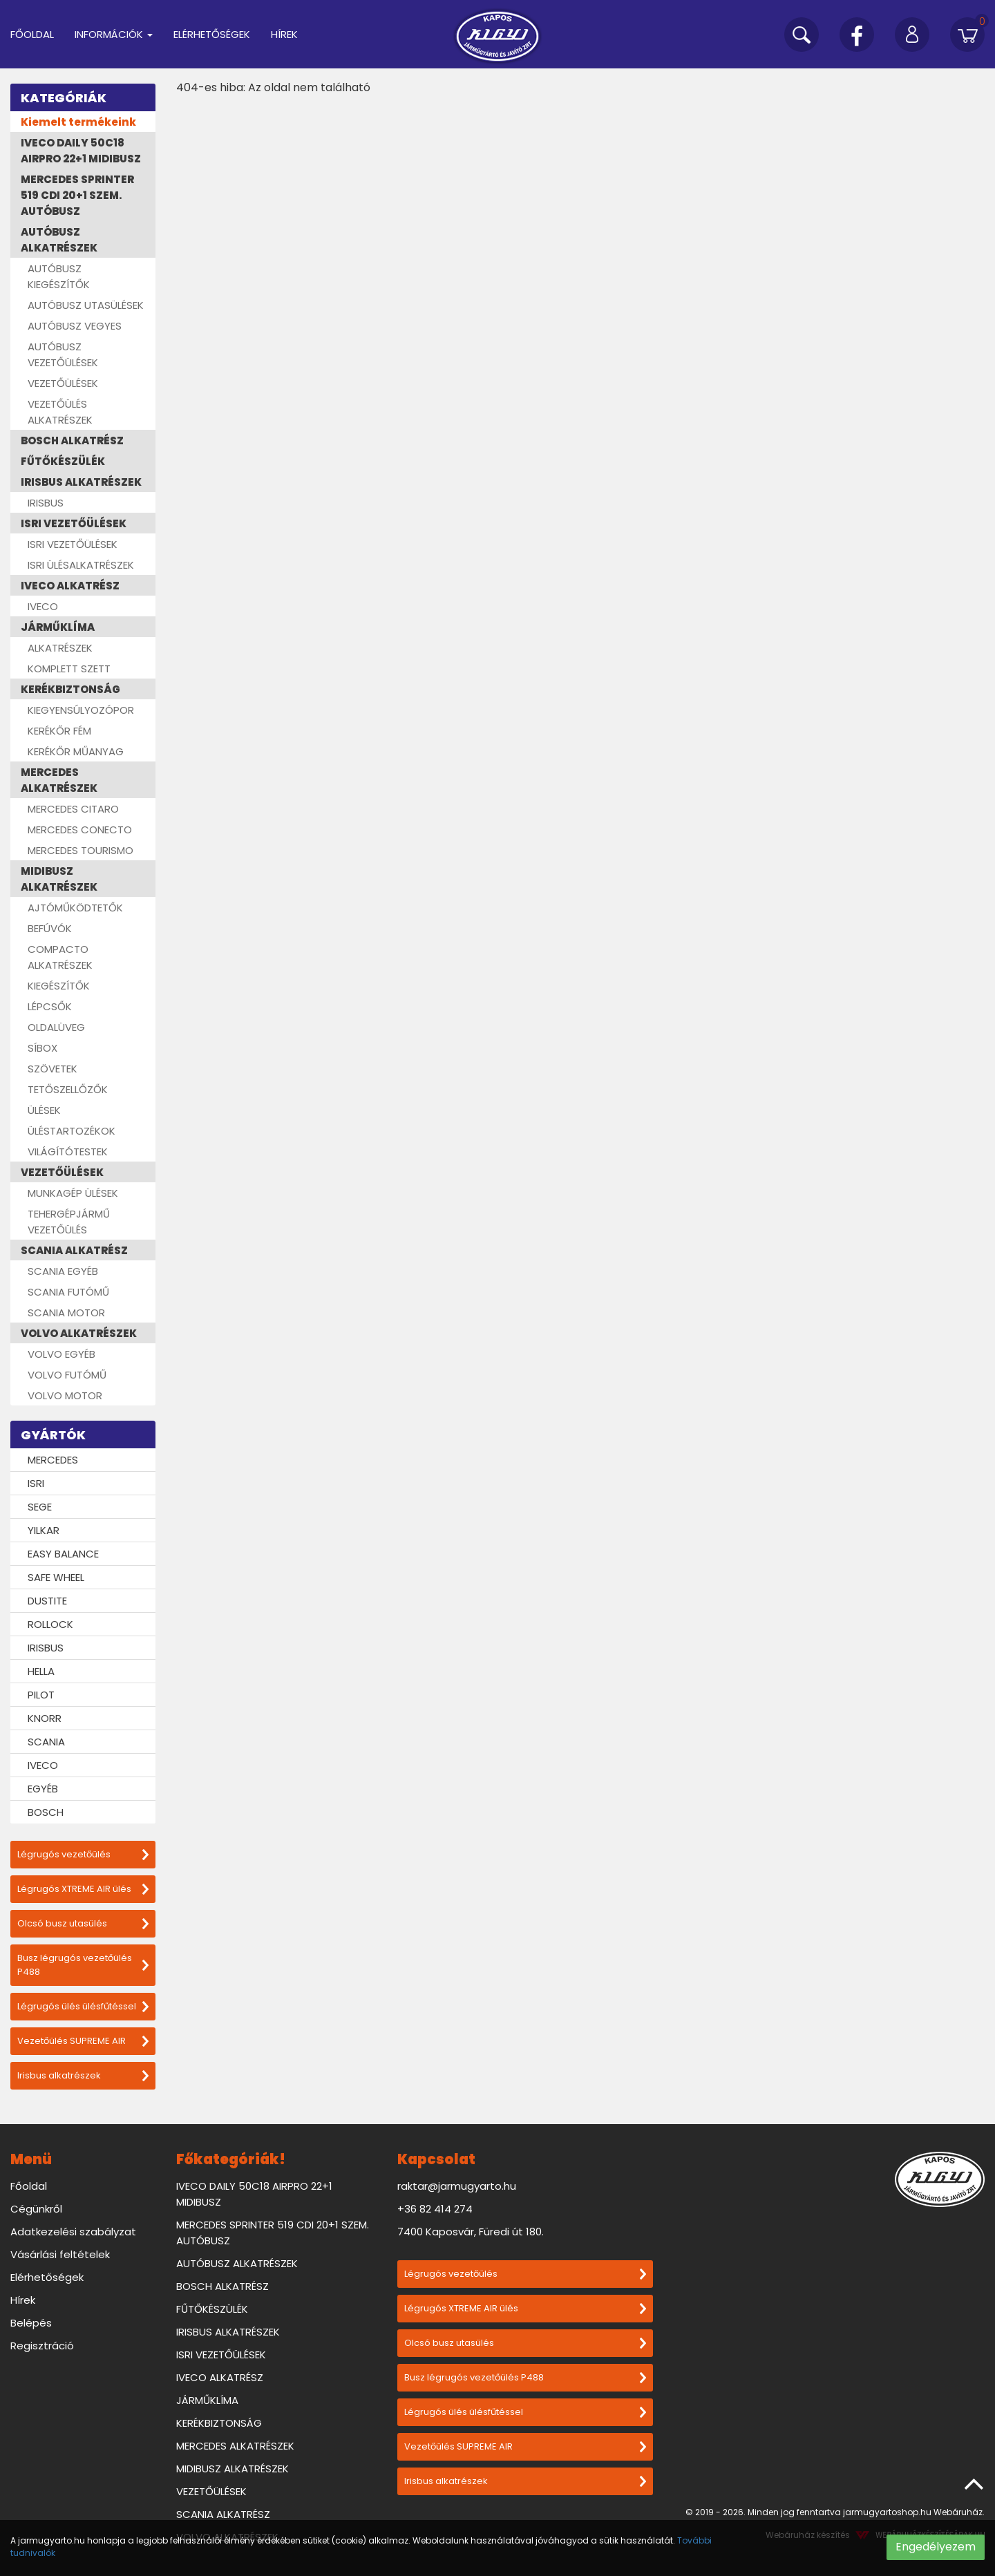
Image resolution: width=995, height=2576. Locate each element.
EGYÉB (43, 1788)
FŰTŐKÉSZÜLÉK (63, 461)
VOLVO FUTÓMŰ (67, 1374)
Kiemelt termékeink (78, 122)
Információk (114, 34)
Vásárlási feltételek (60, 2254)
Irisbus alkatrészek (83, 2075)
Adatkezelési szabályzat (73, 2231)
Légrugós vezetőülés (83, 1854)
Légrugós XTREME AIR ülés (83, 1888)
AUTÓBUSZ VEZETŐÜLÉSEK (63, 354)
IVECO (43, 606)
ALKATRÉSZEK (60, 648)
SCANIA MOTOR (66, 1312)
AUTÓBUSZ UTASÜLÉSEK (86, 305)
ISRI (36, 1483)
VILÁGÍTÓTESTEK (68, 1151)
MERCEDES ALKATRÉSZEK (59, 780)
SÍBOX (42, 1048)
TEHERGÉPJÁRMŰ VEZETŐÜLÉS (69, 1221)
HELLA (41, 1671)
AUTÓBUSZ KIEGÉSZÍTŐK (59, 276)
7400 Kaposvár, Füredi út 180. (470, 2231)
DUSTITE (47, 1600)
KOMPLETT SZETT (69, 668)
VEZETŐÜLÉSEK (63, 383)
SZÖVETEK (52, 1068)
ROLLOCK (50, 1624)
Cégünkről (36, 2208)
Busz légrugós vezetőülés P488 (83, 1964)
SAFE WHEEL (56, 1577)
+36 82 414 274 (435, 2208)
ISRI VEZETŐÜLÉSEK (73, 523)
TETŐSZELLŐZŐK (68, 1089)
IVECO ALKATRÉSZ (70, 585)
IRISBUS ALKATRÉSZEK (81, 482)
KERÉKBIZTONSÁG (70, 689)
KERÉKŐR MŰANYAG (76, 751)
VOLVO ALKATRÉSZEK (79, 1333)
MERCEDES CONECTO (80, 829)
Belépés (31, 2322)
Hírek (284, 34)
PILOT (41, 1694)
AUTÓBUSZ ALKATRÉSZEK (59, 240)
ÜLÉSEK (44, 1110)
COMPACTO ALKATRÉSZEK (60, 957)
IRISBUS (46, 502)
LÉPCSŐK (50, 1006)
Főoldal (32, 34)
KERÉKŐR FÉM (59, 730)
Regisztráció (42, 2345)
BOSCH (46, 1812)
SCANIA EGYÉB (63, 1271)
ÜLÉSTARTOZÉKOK (71, 1131)
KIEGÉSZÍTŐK (59, 985)
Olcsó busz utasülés (83, 1923)
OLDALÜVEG (56, 1027)
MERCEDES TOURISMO (80, 850)
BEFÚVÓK (50, 928)
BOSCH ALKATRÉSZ (72, 440)
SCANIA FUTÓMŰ (68, 1292)
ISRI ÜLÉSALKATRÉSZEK (81, 565)
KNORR (44, 1718)
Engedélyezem (936, 2547)
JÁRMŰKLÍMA (58, 627)
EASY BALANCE (63, 1553)
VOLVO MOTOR (65, 1395)
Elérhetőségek (211, 34)
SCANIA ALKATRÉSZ (74, 1250)
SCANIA (46, 1741)
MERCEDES (53, 1459)
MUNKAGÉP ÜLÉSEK (73, 1193)
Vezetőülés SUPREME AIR (83, 2040)
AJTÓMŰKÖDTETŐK (75, 907)
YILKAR (43, 1530)
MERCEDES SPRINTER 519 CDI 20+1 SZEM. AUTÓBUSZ (77, 195)
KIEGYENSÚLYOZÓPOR (81, 710)
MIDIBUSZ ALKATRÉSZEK (59, 879)
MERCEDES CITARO (73, 809)
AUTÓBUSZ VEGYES (75, 326)
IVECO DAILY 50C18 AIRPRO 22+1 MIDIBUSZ (81, 150)
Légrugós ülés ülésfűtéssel (83, 2006)
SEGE (40, 1506)
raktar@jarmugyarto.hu (456, 2186)
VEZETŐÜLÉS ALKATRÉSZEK (60, 412)
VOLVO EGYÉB (61, 1354)
